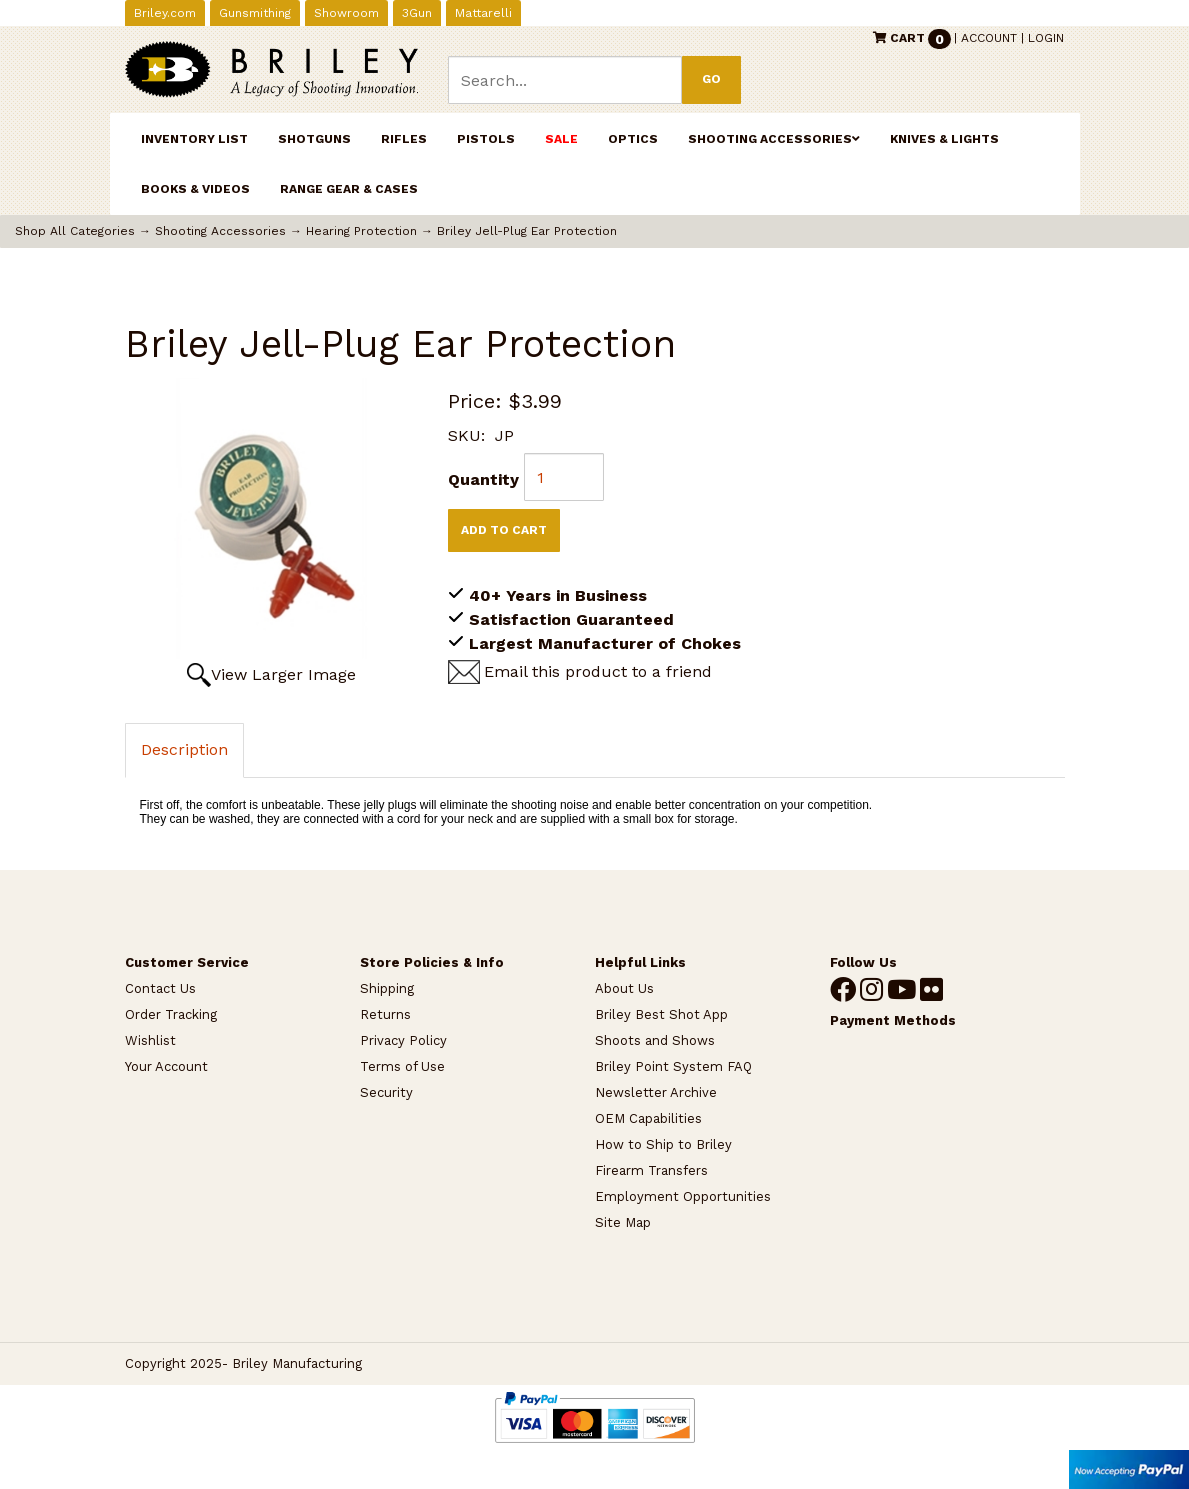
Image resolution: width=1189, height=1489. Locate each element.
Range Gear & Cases (349, 189)
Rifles (404, 139)
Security (386, 1092)
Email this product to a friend (598, 671)
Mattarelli (483, 13)
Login (1046, 38)
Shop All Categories (75, 231)
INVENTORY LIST (194, 139)
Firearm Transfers (651, 1170)
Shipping (387, 988)
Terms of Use (402, 1066)
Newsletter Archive (656, 1092)
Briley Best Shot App (661, 1014)
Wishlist (150, 1040)
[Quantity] (564, 477)
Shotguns (314, 139)
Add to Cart (504, 530)
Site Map (623, 1222)
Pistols (486, 139)
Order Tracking (171, 1014)
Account (989, 38)
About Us (624, 988)
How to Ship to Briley (663, 1144)
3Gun (417, 13)
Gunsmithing (255, 13)
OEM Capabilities (648, 1118)
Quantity (483, 479)
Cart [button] (913, 38)
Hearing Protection (361, 231)
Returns (385, 1014)
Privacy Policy (403, 1040)
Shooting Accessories (774, 139)
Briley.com (165, 13)
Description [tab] (184, 749)
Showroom (346, 13)
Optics (633, 139)
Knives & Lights (944, 139)
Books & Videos (195, 189)
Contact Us (160, 988)
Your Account (166, 1066)
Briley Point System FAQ (673, 1066)
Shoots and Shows (655, 1040)
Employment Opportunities (683, 1196)
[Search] (565, 80)
